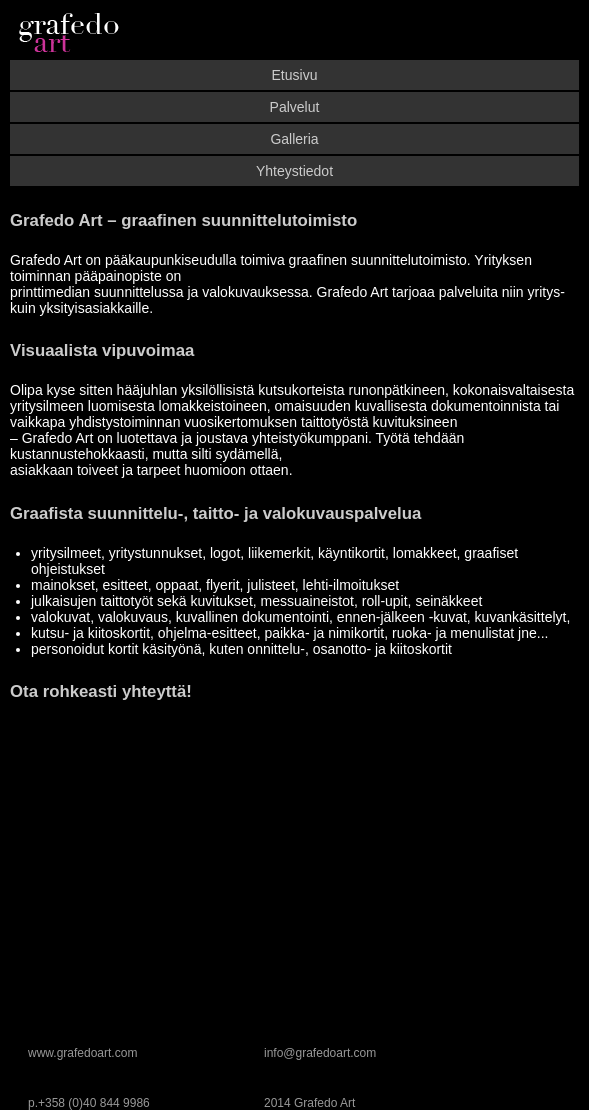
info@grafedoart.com (320, 1053)
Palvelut (295, 107)
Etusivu (295, 75)
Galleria (294, 139)
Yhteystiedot (294, 171)
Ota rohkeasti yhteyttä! (101, 691)
